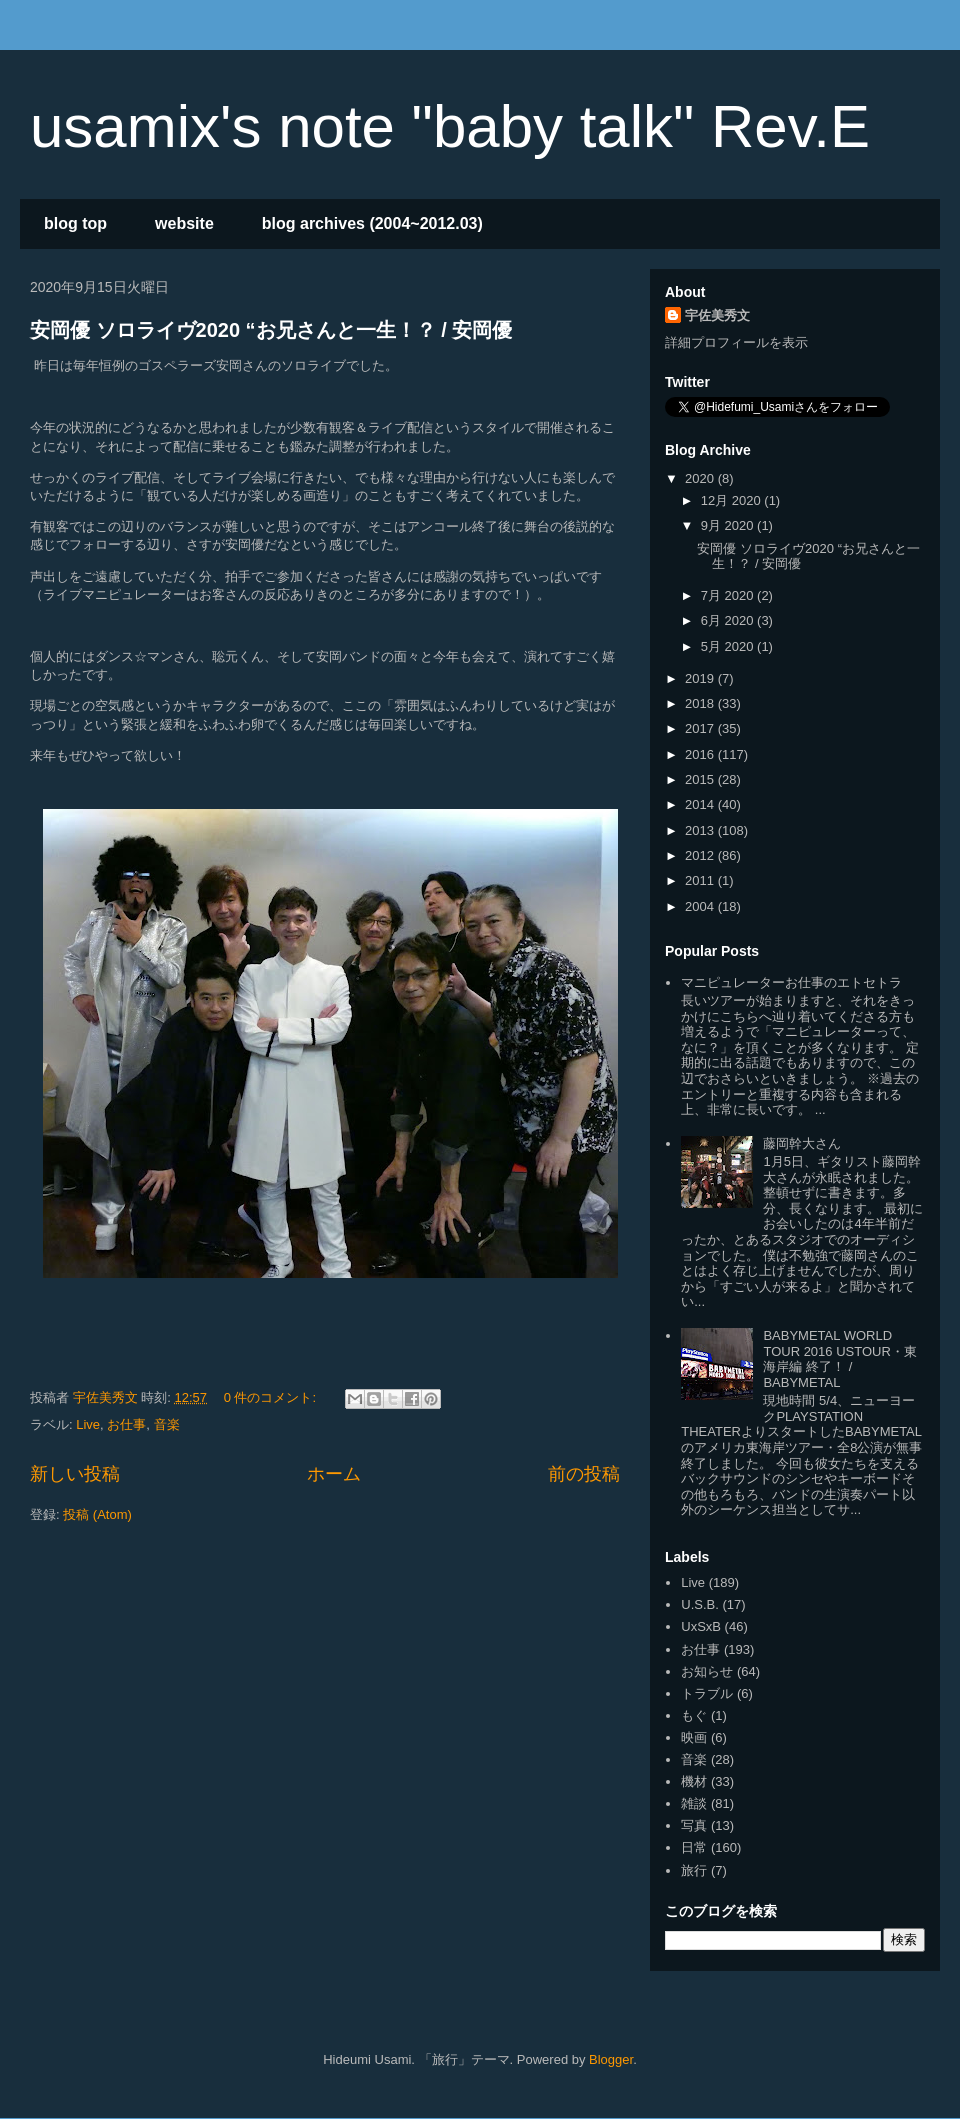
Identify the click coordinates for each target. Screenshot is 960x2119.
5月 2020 (729, 646)
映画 (694, 1737)
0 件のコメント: (272, 1397)
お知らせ (707, 1671)
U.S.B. (700, 1604)
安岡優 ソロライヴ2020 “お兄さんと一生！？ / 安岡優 (271, 330)
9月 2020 (729, 525)
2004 (701, 906)
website (184, 223)
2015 (701, 779)
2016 (701, 754)
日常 (694, 1847)
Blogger (611, 2059)
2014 (701, 804)
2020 (701, 478)
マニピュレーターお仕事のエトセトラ (791, 982)
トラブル (707, 1693)
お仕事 (126, 1424)
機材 (694, 1781)
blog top (75, 223)
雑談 (694, 1803)
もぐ (694, 1715)
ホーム (334, 1474)
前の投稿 (584, 1474)
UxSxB (701, 1626)
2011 (701, 880)
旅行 (694, 1870)
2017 (701, 728)
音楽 (167, 1424)
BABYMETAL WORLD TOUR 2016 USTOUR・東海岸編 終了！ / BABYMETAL (839, 1359)
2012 (701, 855)
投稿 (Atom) (97, 1514)
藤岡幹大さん (802, 1143)
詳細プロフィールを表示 (736, 342)
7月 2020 (729, 595)
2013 (701, 830)
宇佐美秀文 (717, 315)
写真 (694, 1825)
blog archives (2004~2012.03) (372, 223)
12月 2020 (733, 500)
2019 (701, 678)
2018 (701, 703)
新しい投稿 (75, 1474)
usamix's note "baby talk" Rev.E (450, 126)
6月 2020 (729, 620)
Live (88, 1424)
